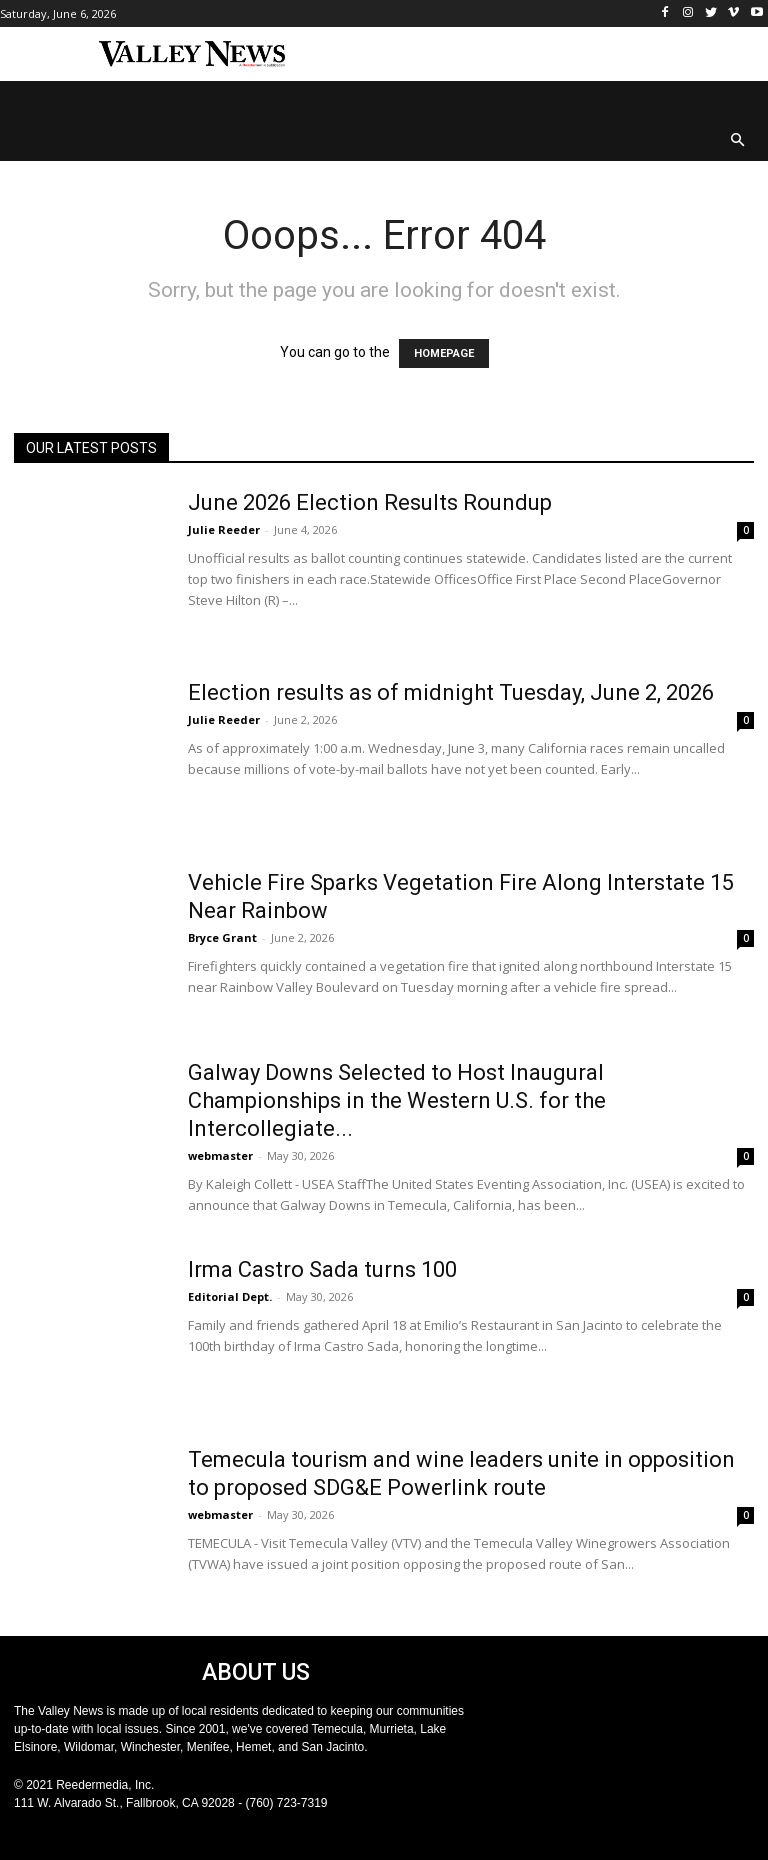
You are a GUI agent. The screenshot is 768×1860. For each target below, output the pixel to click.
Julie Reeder (224, 529)
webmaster (220, 1155)
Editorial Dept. (230, 1296)
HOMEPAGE (444, 353)
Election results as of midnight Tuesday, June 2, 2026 (451, 692)
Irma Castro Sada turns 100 (322, 1269)
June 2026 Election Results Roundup (370, 502)
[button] (738, 141)
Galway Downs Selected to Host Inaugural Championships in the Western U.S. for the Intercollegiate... (397, 1100)
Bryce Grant (222, 937)
